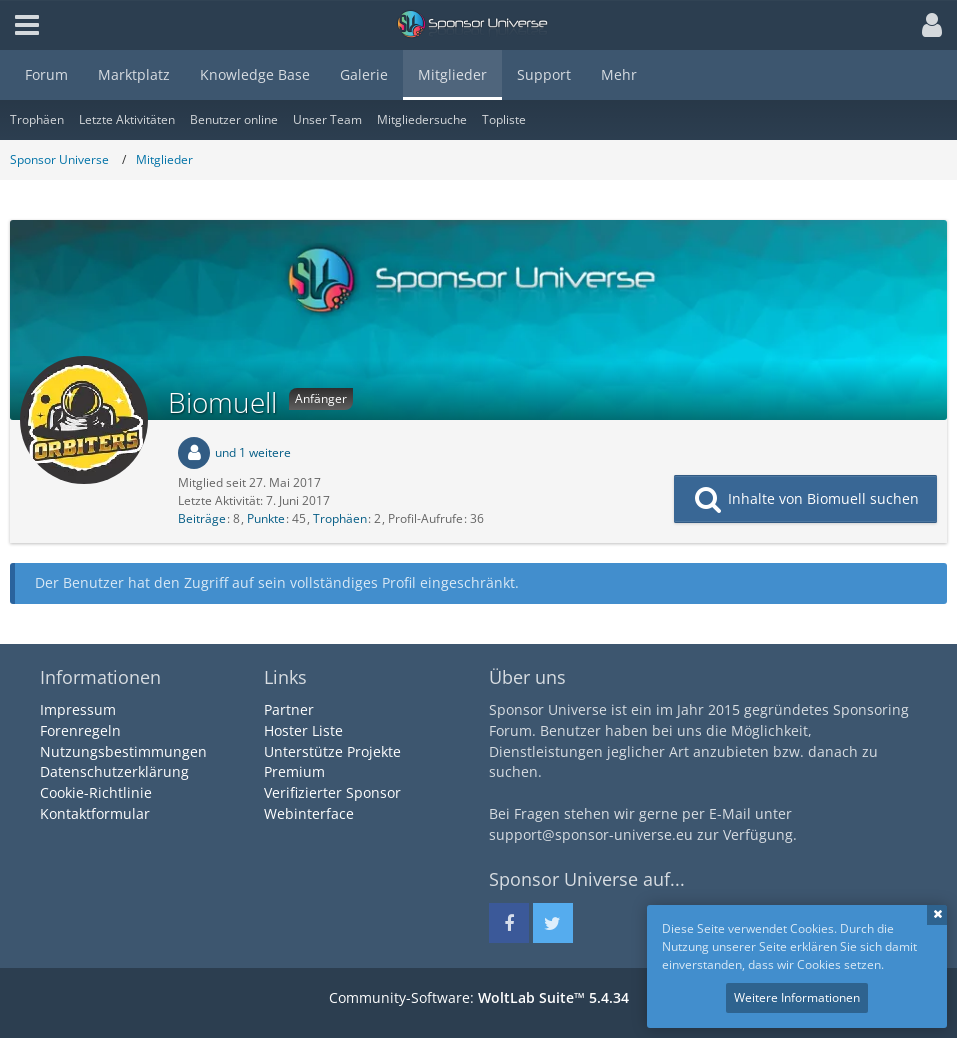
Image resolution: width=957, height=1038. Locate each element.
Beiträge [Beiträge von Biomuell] (202, 518)
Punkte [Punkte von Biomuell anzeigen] (266, 518)
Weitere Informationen (797, 997)
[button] (927, 25)
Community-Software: (479, 997)
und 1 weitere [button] (253, 452)
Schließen (937, 915)
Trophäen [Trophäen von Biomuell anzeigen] (340, 518)
